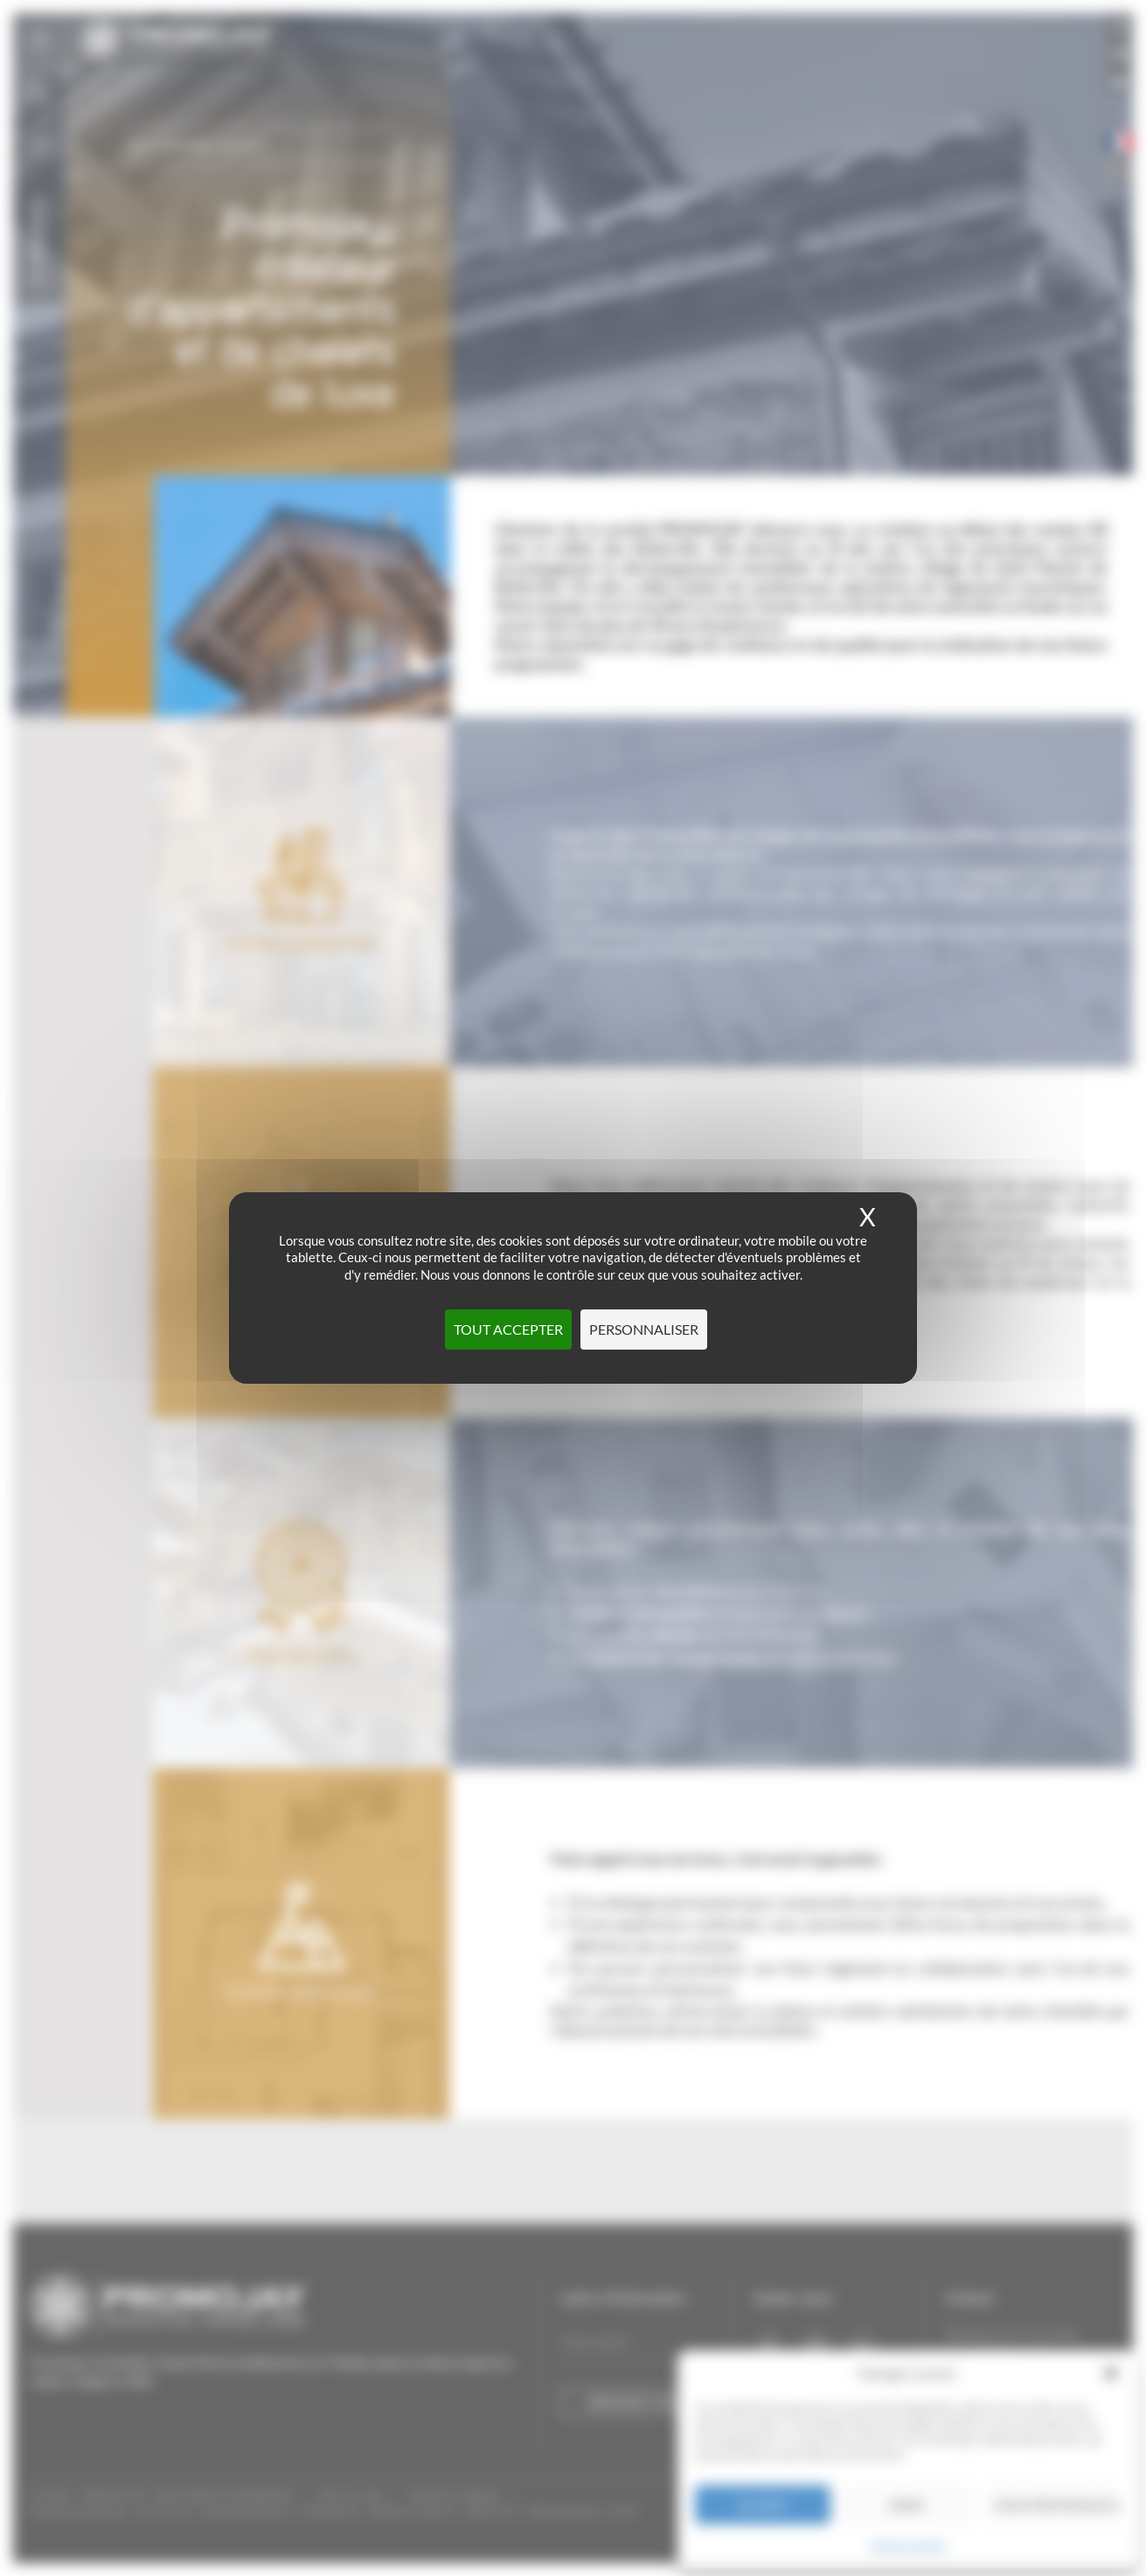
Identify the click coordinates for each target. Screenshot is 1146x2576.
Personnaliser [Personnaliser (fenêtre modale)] (643, 1329)
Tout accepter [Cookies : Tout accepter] (508, 1329)
